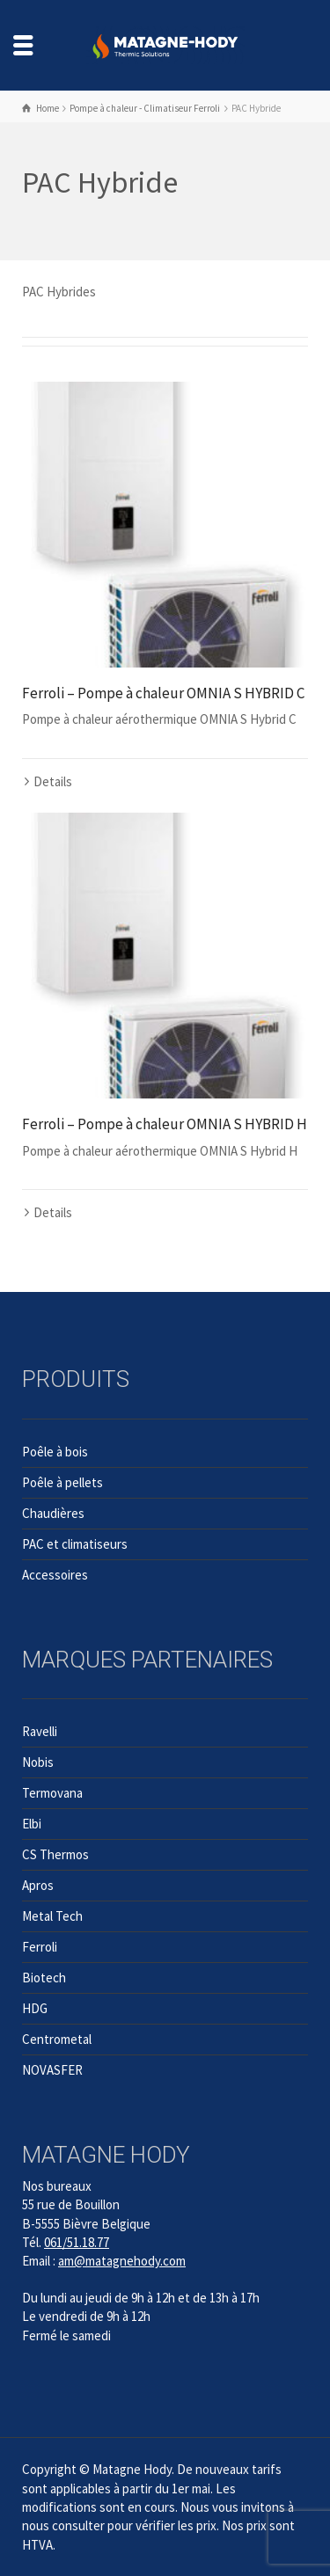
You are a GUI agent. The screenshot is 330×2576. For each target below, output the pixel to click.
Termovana (52, 1792)
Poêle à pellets (62, 1482)
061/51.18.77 (76, 2242)
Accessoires (55, 1574)
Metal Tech (52, 1916)
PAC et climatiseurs (75, 1544)
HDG (35, 2008)
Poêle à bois (55, 1451)
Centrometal (57, 2039)
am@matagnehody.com (122, 2260)
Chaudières (53, 1513)
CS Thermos (55, 1854)
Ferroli (39, 1946)
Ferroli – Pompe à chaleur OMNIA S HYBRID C (163, 693)
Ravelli (39, 1731)
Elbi (31, 1823)
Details (52, 781)
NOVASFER (52, 2070)
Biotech (44, 1977)
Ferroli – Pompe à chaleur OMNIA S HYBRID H (164, 1124)
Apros (38, 1885)
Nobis (38, 1762)
